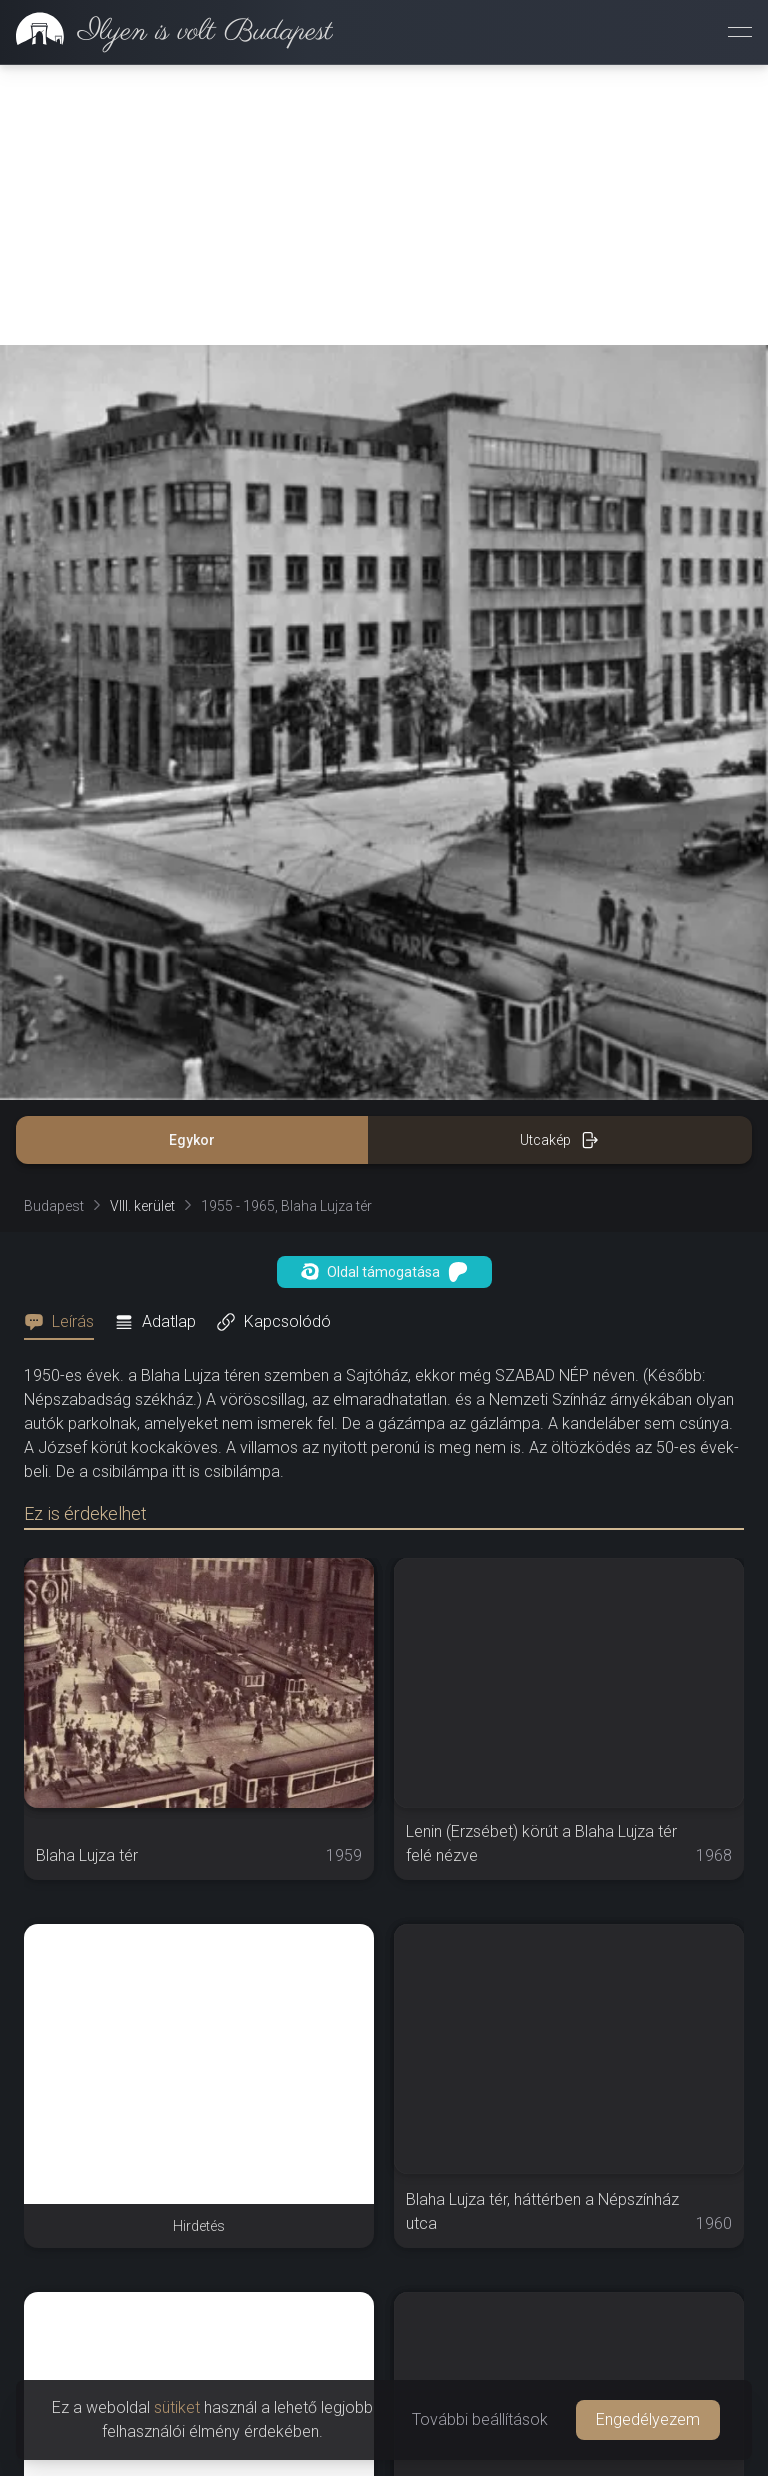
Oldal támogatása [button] (384, 1272)
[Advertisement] (384, 205)
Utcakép (559, 1140)
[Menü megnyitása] (740, 32)
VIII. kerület (142, 1206)
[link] (166, 32)
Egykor (192, 1140)
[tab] (65, 1322)
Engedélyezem (648, 2419)
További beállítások (480, 2419)
